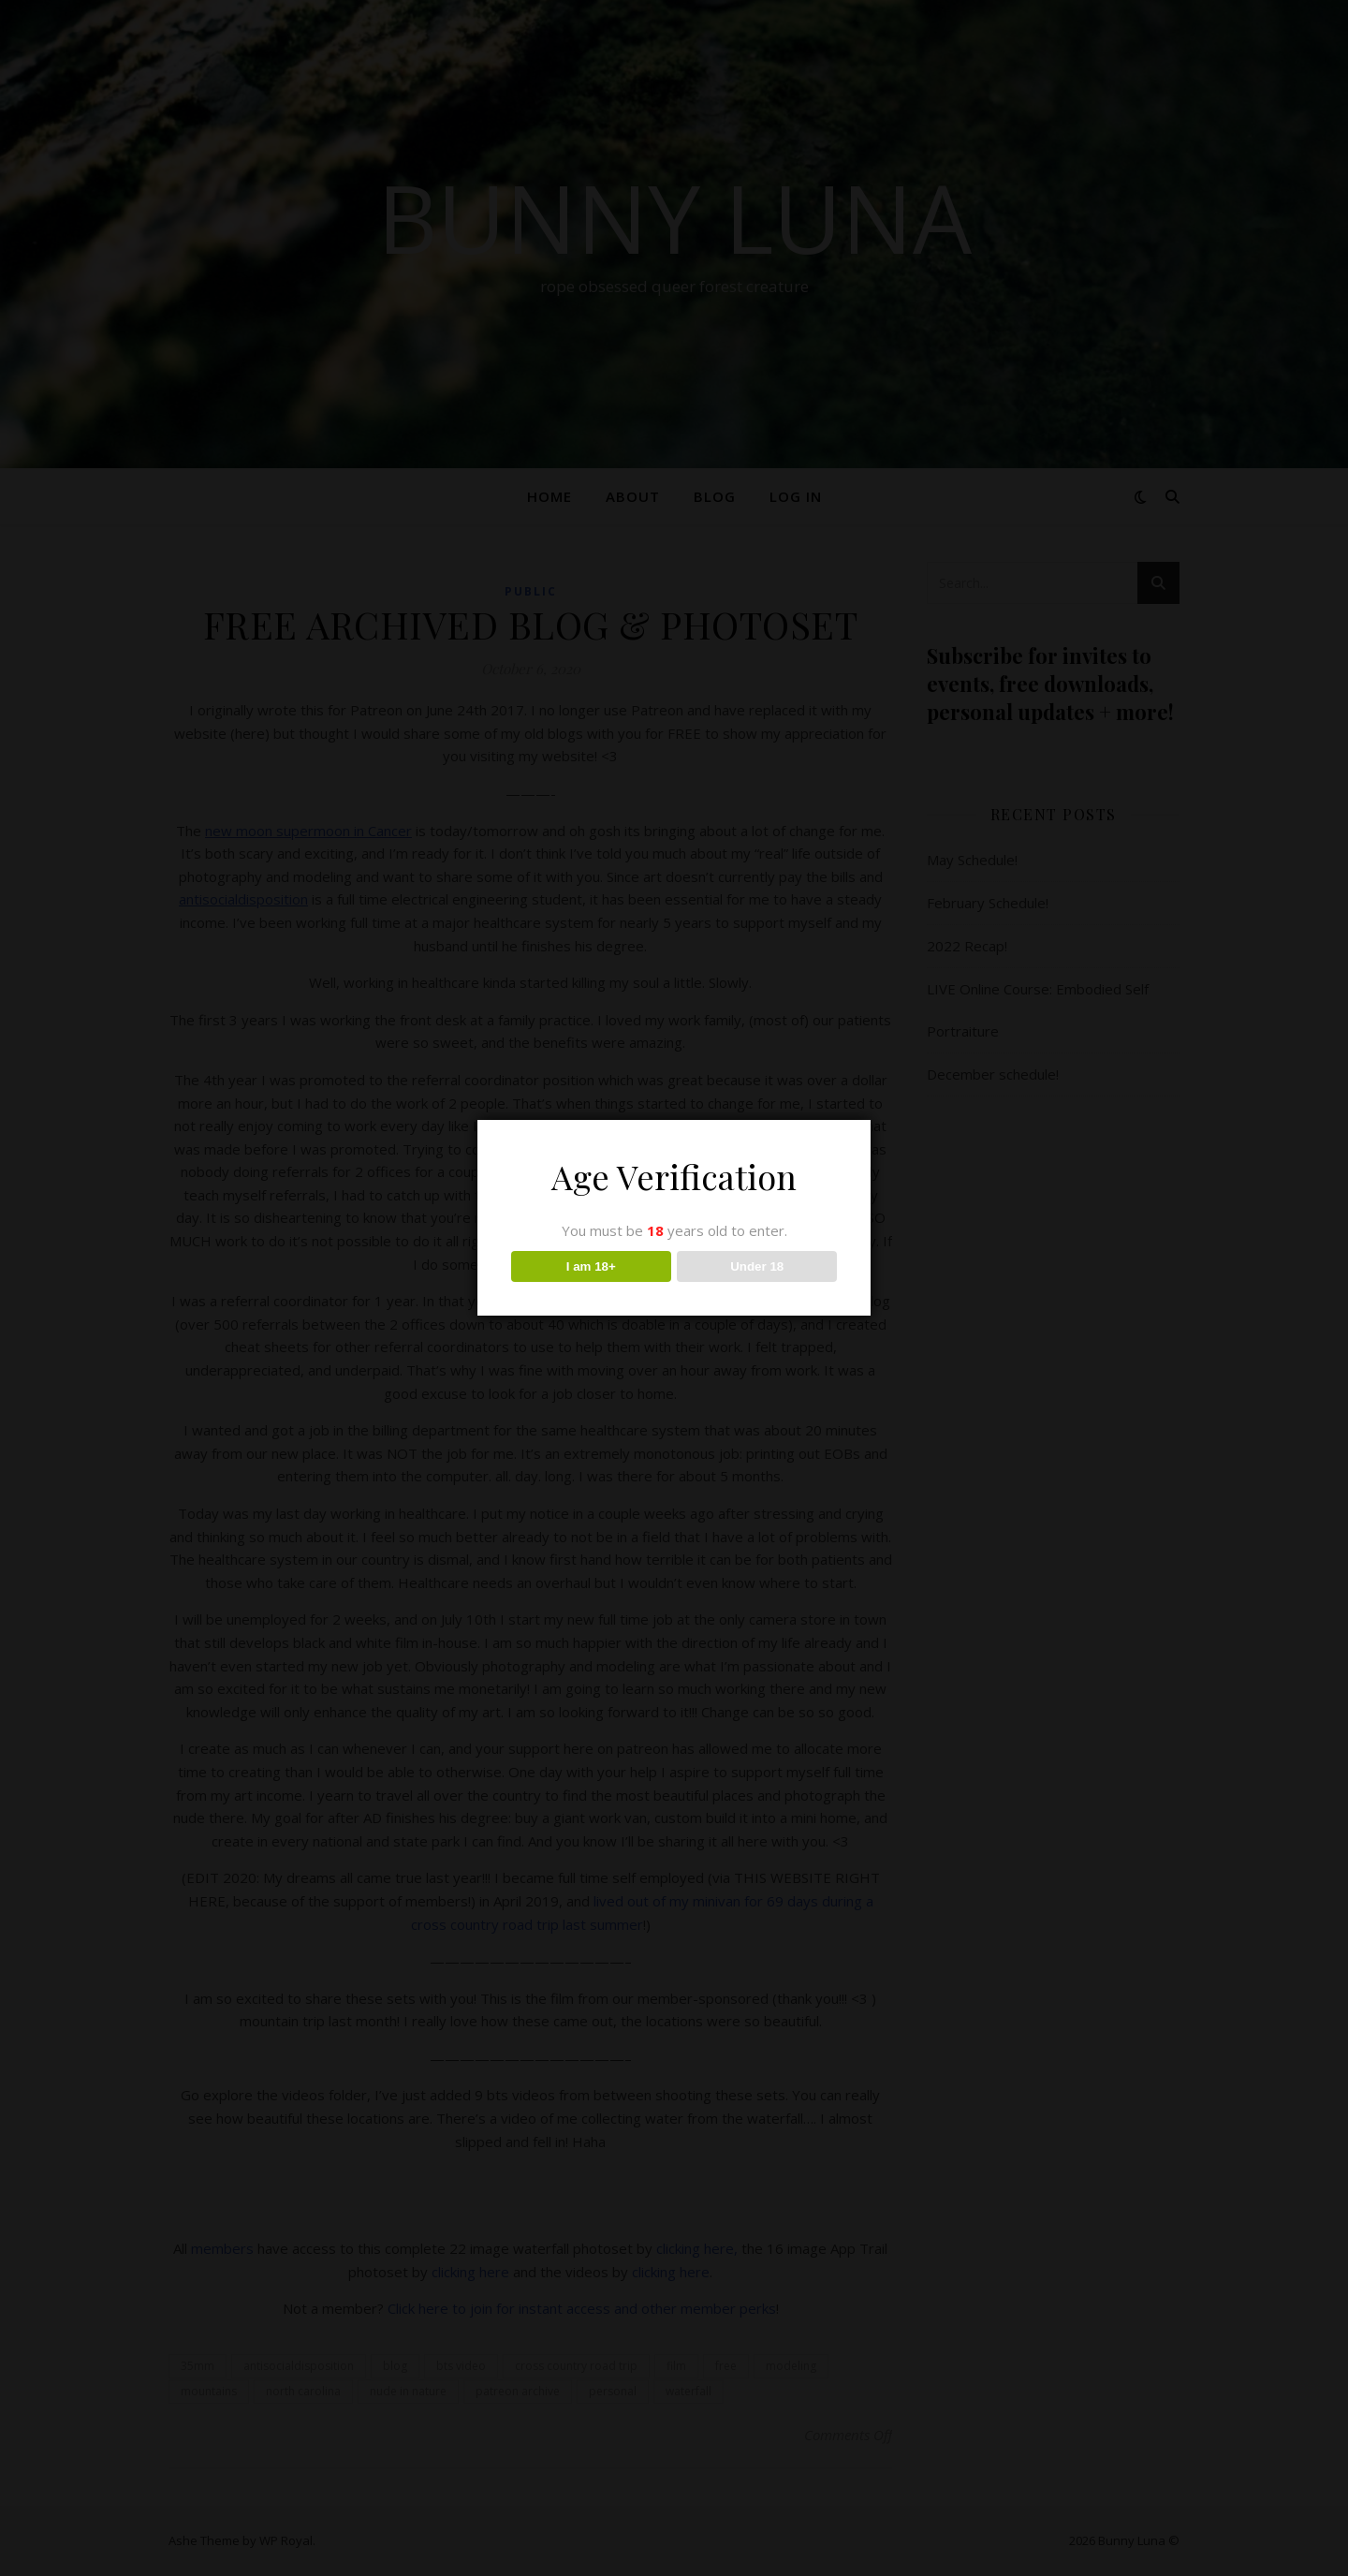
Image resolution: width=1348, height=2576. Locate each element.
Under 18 (757, 1266)
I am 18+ (591, 1266)
